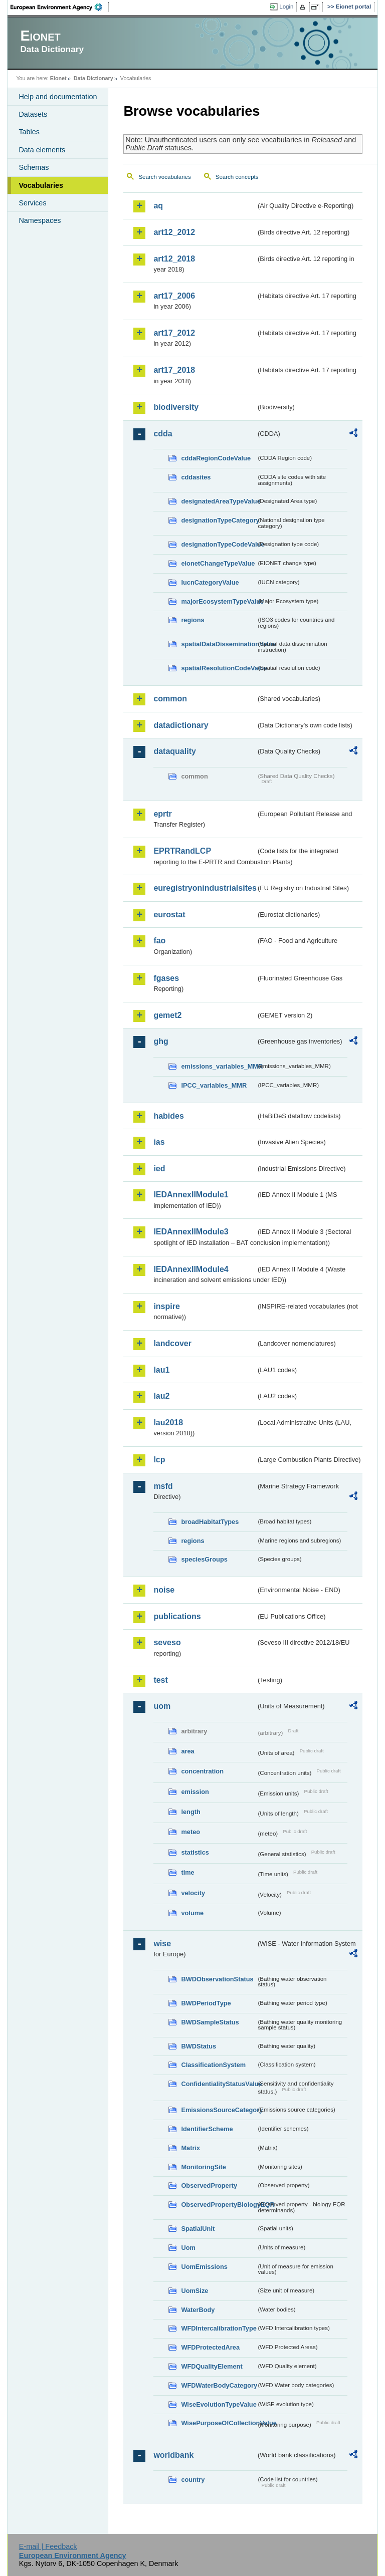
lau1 (161, 1370)
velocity (193, 1893)
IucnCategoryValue (210, 582)
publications (177, 1616)
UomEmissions (204, 2266)
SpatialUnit (198, 2228)
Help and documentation (58, 97)
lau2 (161, 1396)
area (187, 1751)
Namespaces (40, 220)
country (193, 2479)
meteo (190, 1832)
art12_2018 (174, 258)
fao (159, 940)
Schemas (34, 167)
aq (158, 205)
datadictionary (180, 725)
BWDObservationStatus (217, 1979)
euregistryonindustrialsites (204, 888)
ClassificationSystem (213, 2065)
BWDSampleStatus (210, 2022)
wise (162, 1943)
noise (163, 1590)
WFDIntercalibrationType (218, 2328)
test (160, 1680)
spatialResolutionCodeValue (218, 668)
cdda (162, 433)
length (190, 1812)
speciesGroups (204, 1559)
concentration (202, 1771)
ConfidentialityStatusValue (218, 2084)
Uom (188, 2247)
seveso (166, 1642)
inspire (166, 1306)
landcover (172, 1343)
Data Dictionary (93, 78)
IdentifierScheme (207, 2129)
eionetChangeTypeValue (218, 563)
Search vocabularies (164, 177)
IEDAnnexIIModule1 (190, 1194)
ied (159, 1168)
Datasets (33, 114)
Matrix (190, 2148)
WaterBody (198, 2309)
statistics (195, 1852)
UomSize (194, 2290)
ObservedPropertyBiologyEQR (218, 2204)
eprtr (162, 814)
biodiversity (176, 407)
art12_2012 (174, 232)
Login (286, 7)
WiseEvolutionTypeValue (218, 2404)
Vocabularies (41, 185)
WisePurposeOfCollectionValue (218, 2423)
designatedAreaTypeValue (218, 501)
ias (158, 1142)
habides (168, 1116)
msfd (162, 1486)
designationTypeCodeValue (218, 544)
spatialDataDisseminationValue (218, 644)
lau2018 (168, 1422)
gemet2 (167, 1015)
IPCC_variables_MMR (214, 1085)
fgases (166, 978)
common (170, 698)
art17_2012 (174, 333)
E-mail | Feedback (48, 2546)
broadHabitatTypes (210, 1521)
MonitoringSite (203, 2167)
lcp (159, 1459)
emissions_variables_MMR (218, 1066)
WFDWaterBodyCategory (218, 2385)
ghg (160, 1041)
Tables (29, 132)
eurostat (169, 914)
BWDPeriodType (206, 2003)
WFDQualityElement (211, 2366)
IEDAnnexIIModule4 (190, 1269)
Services (32, 203)
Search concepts (237, 177)
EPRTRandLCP (182, 851)
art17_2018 (174, 370)
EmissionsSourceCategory (218, 2110)
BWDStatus (198, 2046)
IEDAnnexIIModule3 (190, 1231)
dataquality (174, 751)
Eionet (58, 78)
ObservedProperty (209, 2185)
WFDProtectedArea (210, 2347)
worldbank (173, 2455)
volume (192, 1913)
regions (192, 620)
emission (195, 1791)
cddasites (196, 477)
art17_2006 (174, 296)
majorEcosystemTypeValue (218, 601)
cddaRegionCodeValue (216, 458)
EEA (60, 7)
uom (161, 1706)
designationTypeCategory (218, 520)
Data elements (42, 150)
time (187, 1872)
